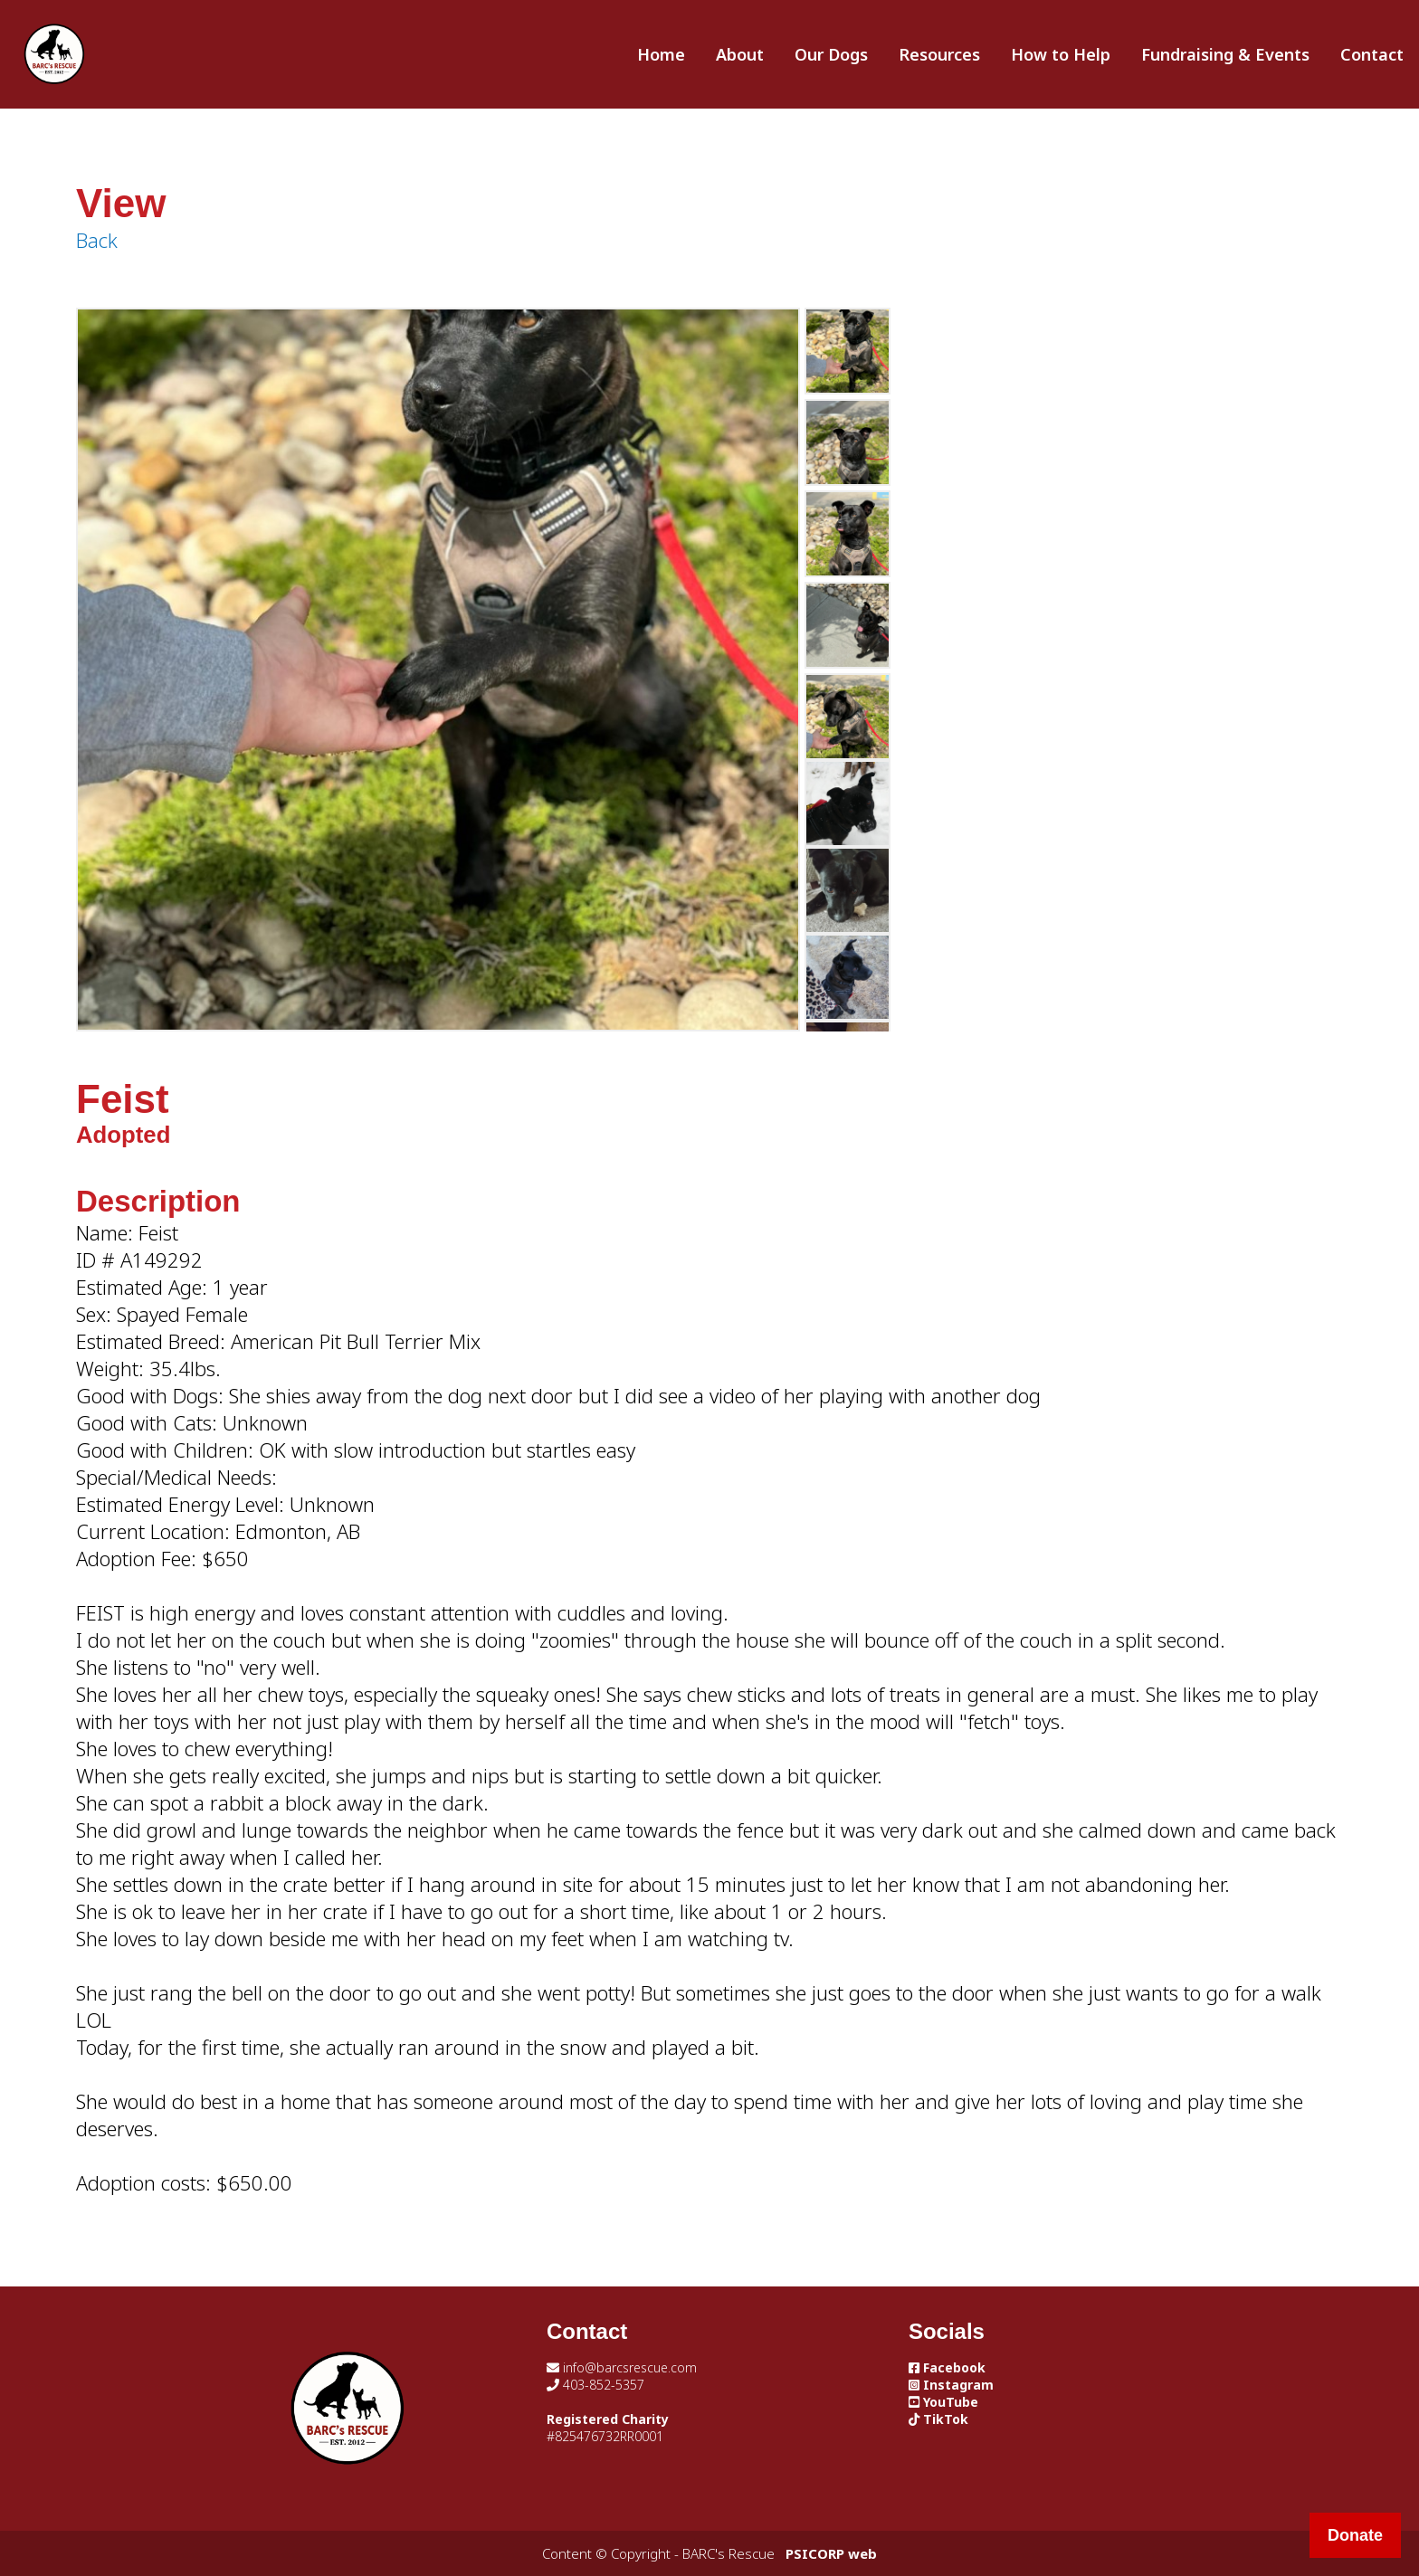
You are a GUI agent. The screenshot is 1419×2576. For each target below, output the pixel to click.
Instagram (951, 2384)
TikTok (938, 2419)
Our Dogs (831, 54)
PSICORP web (831, 2553)
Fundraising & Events (1225, 54)
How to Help (1060, 54)
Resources (939, 54)
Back (97, 239)
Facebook (947, 2367)
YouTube (943, 2401)
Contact (1372, 54)
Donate (1355, 2535)
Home (661, 54)
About (740, 54)
